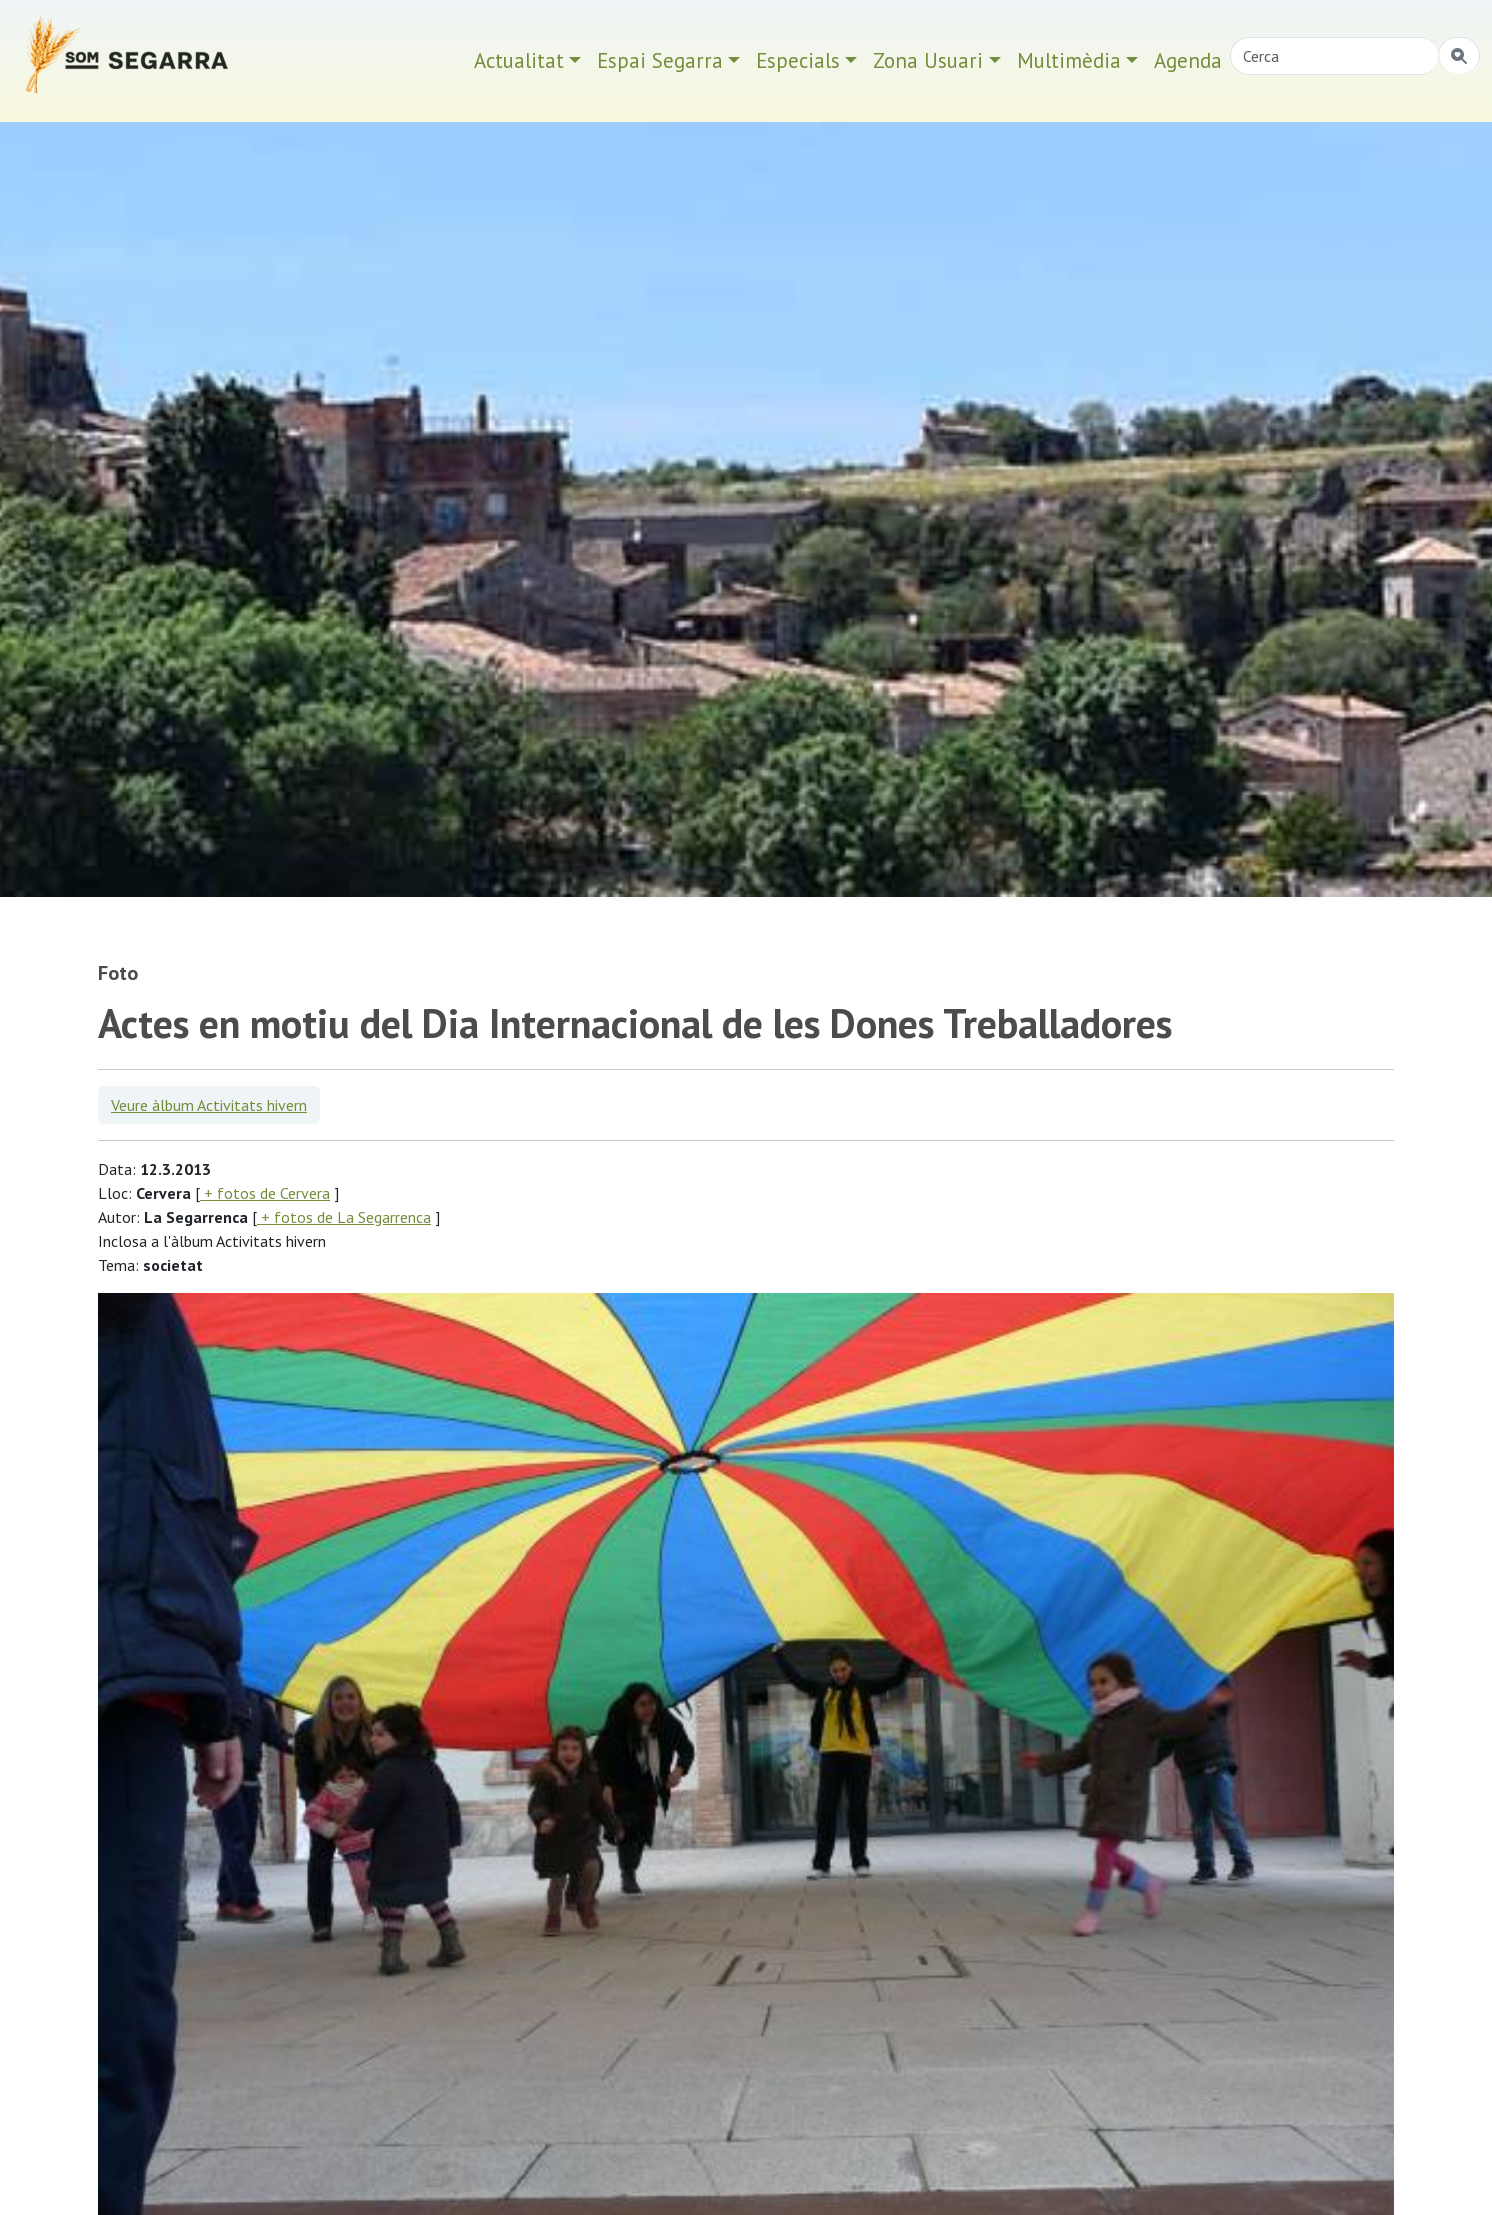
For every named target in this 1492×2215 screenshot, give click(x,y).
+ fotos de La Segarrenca (344, 1217)
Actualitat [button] (519, 60)
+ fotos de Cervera (265, 1193)
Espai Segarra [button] (660, 60)
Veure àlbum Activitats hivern (209, 1105)
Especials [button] (798, 60)
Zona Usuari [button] (928, 60)
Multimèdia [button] (1069, 60)
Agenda (1188, 60)
